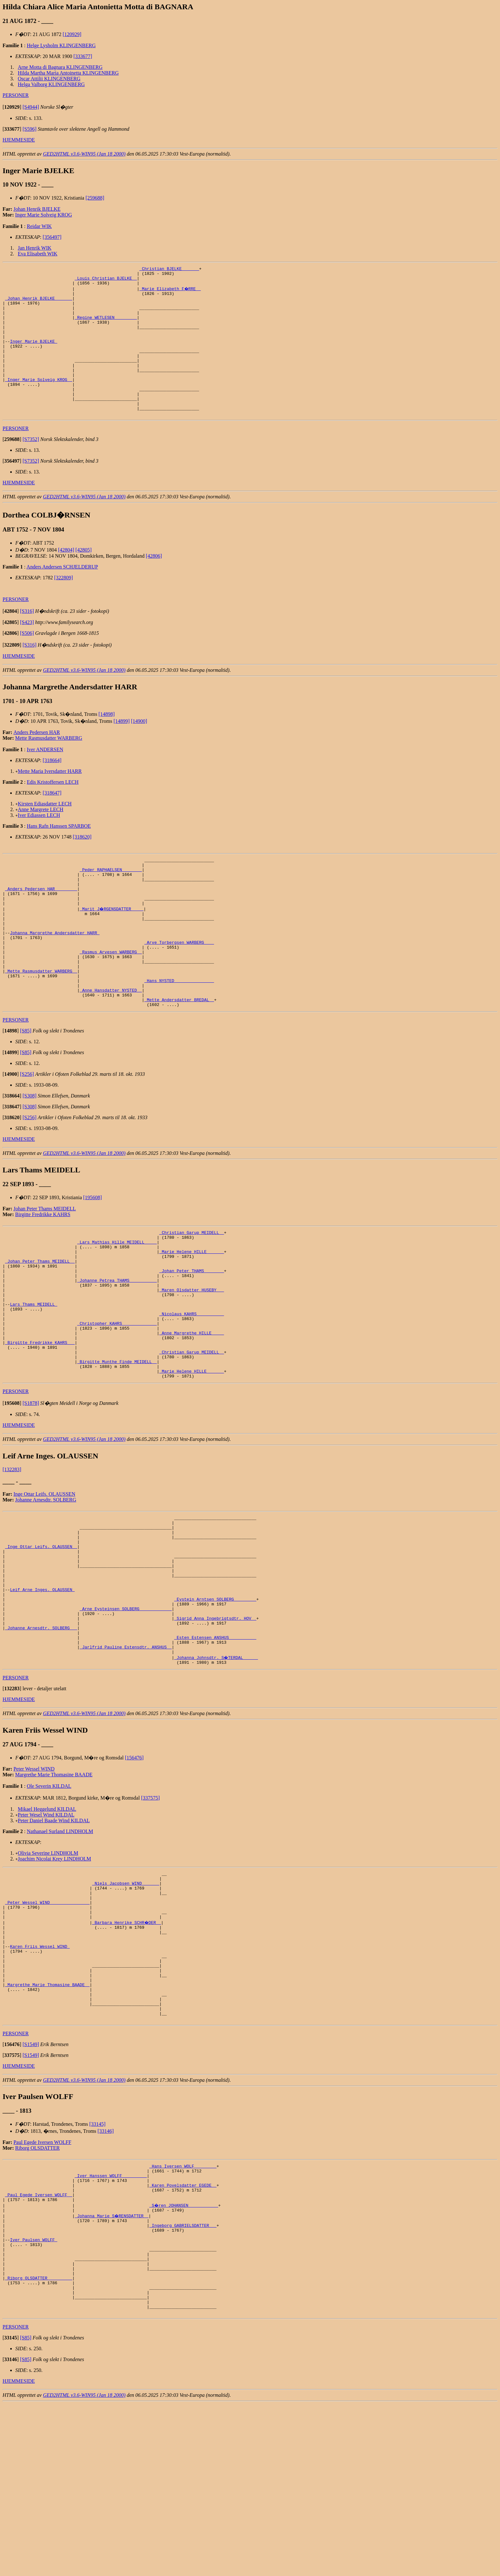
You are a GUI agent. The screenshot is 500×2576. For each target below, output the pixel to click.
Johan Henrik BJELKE (37, 209)
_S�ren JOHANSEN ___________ (184, 2357)
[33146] (106, 2275)
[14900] (139, 749)
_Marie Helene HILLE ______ (191, 1314)
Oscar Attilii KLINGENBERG (49, 78)
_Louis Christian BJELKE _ (106, 281)
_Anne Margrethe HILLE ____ (191, 1411)
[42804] (66, 578)
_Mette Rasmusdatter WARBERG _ (41, 1021)
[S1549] (31, 2188)
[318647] (52, 821)
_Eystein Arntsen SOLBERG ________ (215, 1703)
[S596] (30, 129)
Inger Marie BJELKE (33, 355)
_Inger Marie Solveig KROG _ (38, 401)
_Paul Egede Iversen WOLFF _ (38, 2346)
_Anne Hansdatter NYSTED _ (111, 1044)
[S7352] (31, 468)
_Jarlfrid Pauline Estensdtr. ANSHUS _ (126, 1761)
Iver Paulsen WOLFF (33, 2397)
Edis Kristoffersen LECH (52, 810)
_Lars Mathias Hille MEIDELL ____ (117, 1302)
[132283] (12, 1556)
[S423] (27, 651)
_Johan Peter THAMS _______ (191, 1336)
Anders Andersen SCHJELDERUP (62, 595)
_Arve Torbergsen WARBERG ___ (179, 987)
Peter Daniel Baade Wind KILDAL (54, 1936)
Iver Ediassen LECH (39, 844)
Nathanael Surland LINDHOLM (60, 1947)
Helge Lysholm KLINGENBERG (61, 45)
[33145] (97, 2268)
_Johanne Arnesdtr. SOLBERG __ (41, 1738)
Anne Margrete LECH (40, 838)
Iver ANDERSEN (45, 778)
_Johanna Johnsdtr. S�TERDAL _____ (216, 1772)
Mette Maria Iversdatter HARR (50, 800)
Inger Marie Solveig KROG (43, 214)
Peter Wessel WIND (34, 1884)
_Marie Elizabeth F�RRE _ (170, 292)
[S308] (30, 1153)
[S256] (27, 1131)
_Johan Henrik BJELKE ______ (38, 304)
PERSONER (16, 95)
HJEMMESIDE (19, 140)
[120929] (71, 34)
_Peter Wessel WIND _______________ (47, 2025)
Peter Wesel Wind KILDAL (46, 1930)
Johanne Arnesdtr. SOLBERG (46, 1586)
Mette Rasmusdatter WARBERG (48, 766)
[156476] (134, 1873)
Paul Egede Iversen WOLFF (42, 2286)
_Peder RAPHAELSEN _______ (111, 901)
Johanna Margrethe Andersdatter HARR (54, 976)
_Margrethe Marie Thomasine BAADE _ (47, 2122)
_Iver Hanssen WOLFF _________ (111, 2323)
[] (12, 107)
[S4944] (31, 107)
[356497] (52, 237)
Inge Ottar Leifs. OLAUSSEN (44, 1581)
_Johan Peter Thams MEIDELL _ (40, 1325)
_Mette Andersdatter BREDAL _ (179, 1056)
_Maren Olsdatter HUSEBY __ (191, 1359)
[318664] (52, 789)
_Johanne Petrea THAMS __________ (117, 1348)
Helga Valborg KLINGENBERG (51, 84)
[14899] (122, 749)
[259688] (94, 198)
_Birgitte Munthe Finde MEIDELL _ (117, 1446)
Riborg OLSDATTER (37, 2292)
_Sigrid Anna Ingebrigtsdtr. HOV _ (215, 1726)
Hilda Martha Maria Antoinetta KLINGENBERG (68, 73)
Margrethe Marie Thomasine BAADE (53, 1890)
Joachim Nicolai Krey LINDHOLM (54, 1974)
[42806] (154, 584)
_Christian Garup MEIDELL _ (191, 1291)
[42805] (84, 578)
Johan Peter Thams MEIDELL (44, 1266)
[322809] (63, 606)
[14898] (107, 742)
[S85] (26, 1088)
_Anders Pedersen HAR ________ (41, 924)
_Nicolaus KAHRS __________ (191, 1388)
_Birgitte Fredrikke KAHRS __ (40, 1423)
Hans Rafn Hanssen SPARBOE (59, 854)
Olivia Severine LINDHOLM (48, 1968)
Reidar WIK (39, 226)
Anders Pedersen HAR (36, 761)
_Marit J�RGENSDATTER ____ (112, 947)
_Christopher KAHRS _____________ (117, 1400)
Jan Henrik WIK (34, 248)
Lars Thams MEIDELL (33, 1377)
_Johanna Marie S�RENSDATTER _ (112, 2369)
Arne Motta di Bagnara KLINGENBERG (60, 67)
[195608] (92, 1255)
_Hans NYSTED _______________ (179, 1033)
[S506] (27, 661)
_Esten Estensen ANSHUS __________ (215, 1749)
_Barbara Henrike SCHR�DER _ (127, 2048)
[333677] (82, 56)
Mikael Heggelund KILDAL (47, 1924)
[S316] (27, 639)
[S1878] (31, 1490)
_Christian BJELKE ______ (169, 269)
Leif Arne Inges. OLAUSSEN (42, 1692)
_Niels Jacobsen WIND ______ (125, 2002)
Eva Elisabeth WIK (37, 253)
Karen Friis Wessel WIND (40, 2076)
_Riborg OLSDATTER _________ (38, 2443)
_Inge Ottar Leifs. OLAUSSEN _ (41, 1640)
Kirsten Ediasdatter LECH (45, 832)
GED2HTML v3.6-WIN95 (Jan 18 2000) (84, 154)
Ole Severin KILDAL (49, 1901)
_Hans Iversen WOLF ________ (183, 2311)
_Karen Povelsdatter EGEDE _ (183, 2334)
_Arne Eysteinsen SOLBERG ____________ (126, 1715)
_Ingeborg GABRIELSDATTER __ (183, 2380)
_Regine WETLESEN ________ (106, 327)
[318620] (82, 865)
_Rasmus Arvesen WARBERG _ (111, 999)
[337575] (150, 1913)
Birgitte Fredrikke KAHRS (42, 1271)
